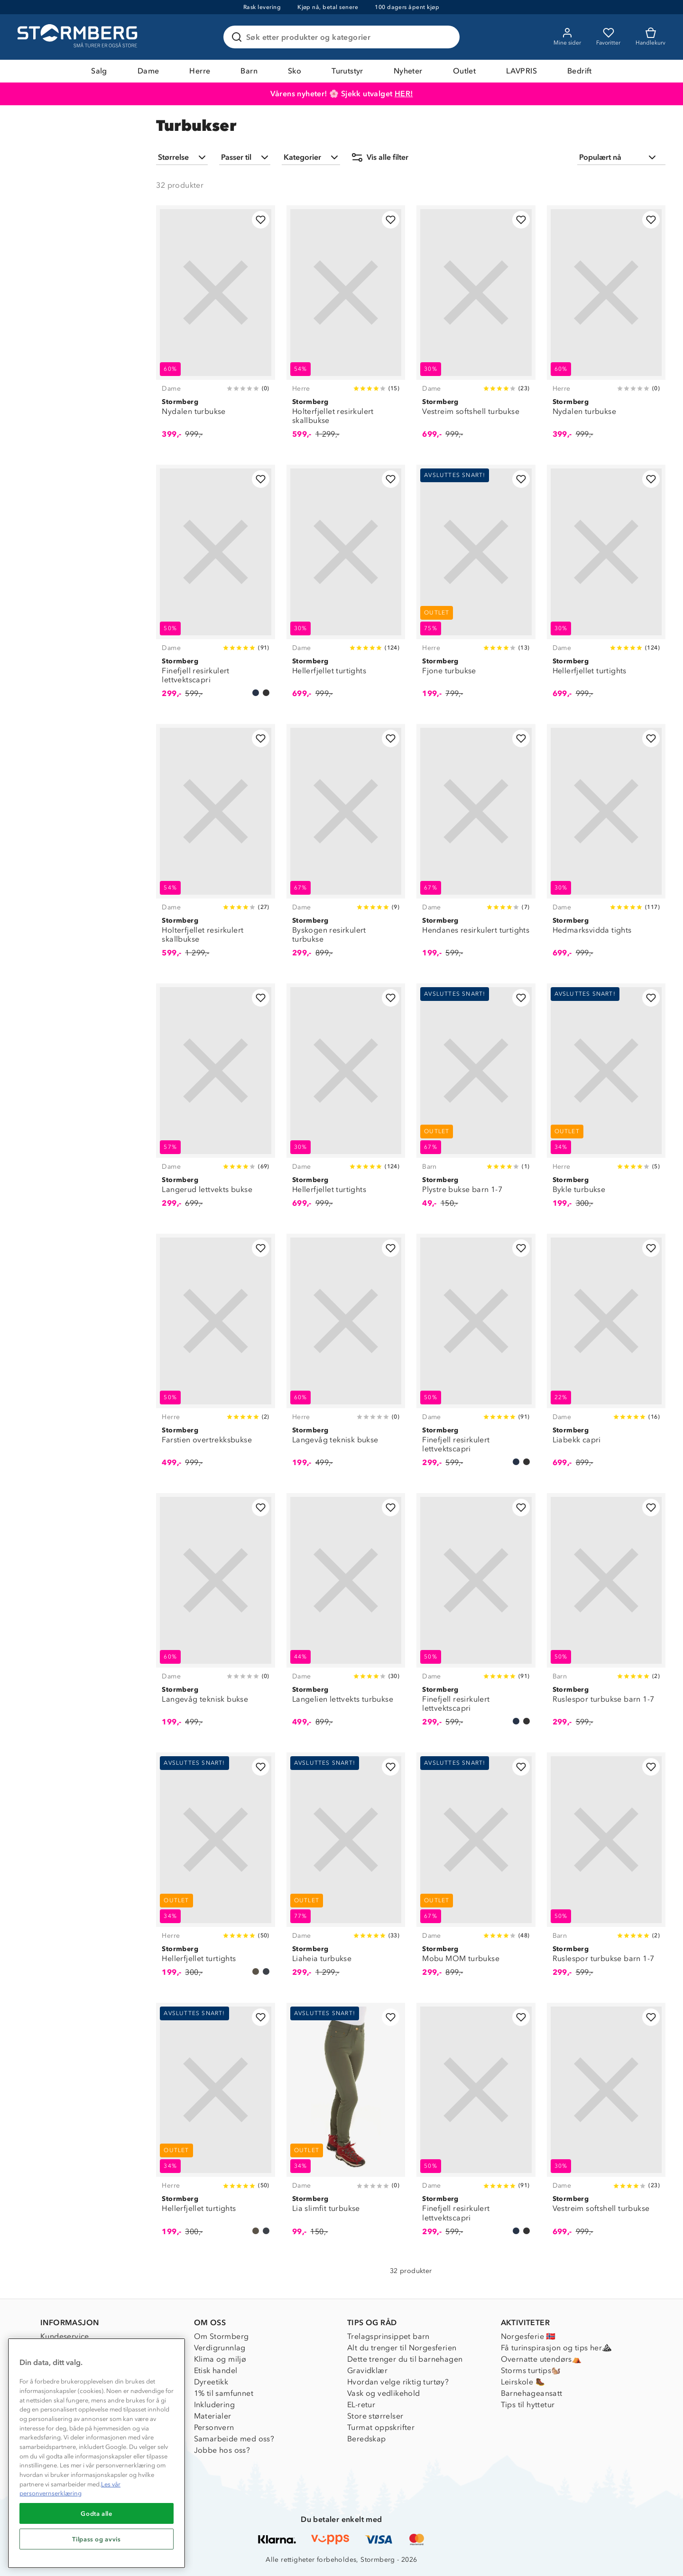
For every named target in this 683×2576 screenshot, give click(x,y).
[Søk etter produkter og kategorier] (343, 37)
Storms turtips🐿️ (531, 2370)
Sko (294, 70)
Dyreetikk (211, 2381)
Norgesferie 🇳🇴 (528, 2336)
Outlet (464, 70)
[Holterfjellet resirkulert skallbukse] (345, 327)
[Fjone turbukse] (475, 587)
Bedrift (579, 70)
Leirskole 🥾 (523, 2381)
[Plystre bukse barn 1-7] (475, 1101)
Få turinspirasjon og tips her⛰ (556, 2347)
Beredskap (366, 2438)
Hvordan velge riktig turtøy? (398, 2381)
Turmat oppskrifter (381, 2427)
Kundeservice (64, 2336)
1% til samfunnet (223, 2393)
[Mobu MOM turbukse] (475, 1870)
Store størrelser (375, 2415)
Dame (148, 70)
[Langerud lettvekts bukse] (215, 1101)
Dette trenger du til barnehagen (404, 2359)
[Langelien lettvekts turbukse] (345, 1615)
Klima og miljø (220, 2359)
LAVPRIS (521, 70)
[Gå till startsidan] (79, 37)
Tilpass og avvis (96, 2539)
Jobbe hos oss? (222, 2450)
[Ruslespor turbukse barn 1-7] (606, 1615)
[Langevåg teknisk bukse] (345, 1356)
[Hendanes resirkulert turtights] (475, 846)
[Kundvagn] (650, 37)
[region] (96, 2453)
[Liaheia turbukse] (345, 1870)
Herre (199, 70)
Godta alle (96, 2513)
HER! (404, 93)
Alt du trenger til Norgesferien (401, 2347)
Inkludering (214, 2404)
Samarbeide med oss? (234, 2438)
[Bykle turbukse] (606, 1101)
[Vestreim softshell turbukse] (475, 327)
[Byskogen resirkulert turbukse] (345, 846)
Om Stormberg (221, 2336)
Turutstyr (347, 70)
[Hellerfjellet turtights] (345, 587)
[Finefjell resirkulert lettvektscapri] (215, 587)
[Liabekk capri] (606, 1356)
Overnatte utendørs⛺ (541, 2359)
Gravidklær (367, 2370)
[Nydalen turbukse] (215, 327)
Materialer (212, 2415)
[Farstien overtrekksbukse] (215, 1356)
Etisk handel (216, 2370)
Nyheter (408, 70)
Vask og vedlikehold (383, 2393)
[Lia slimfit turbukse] (345, 2125)
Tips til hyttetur (528, 2404)
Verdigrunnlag (220, 2347)
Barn (249, 70)
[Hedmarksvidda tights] (606, 846)
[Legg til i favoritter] (260, 220)
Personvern (214, 2427)
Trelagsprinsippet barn (388, 2336)
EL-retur (361, 2404)
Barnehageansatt (532, 2393)
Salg (99, 70)
